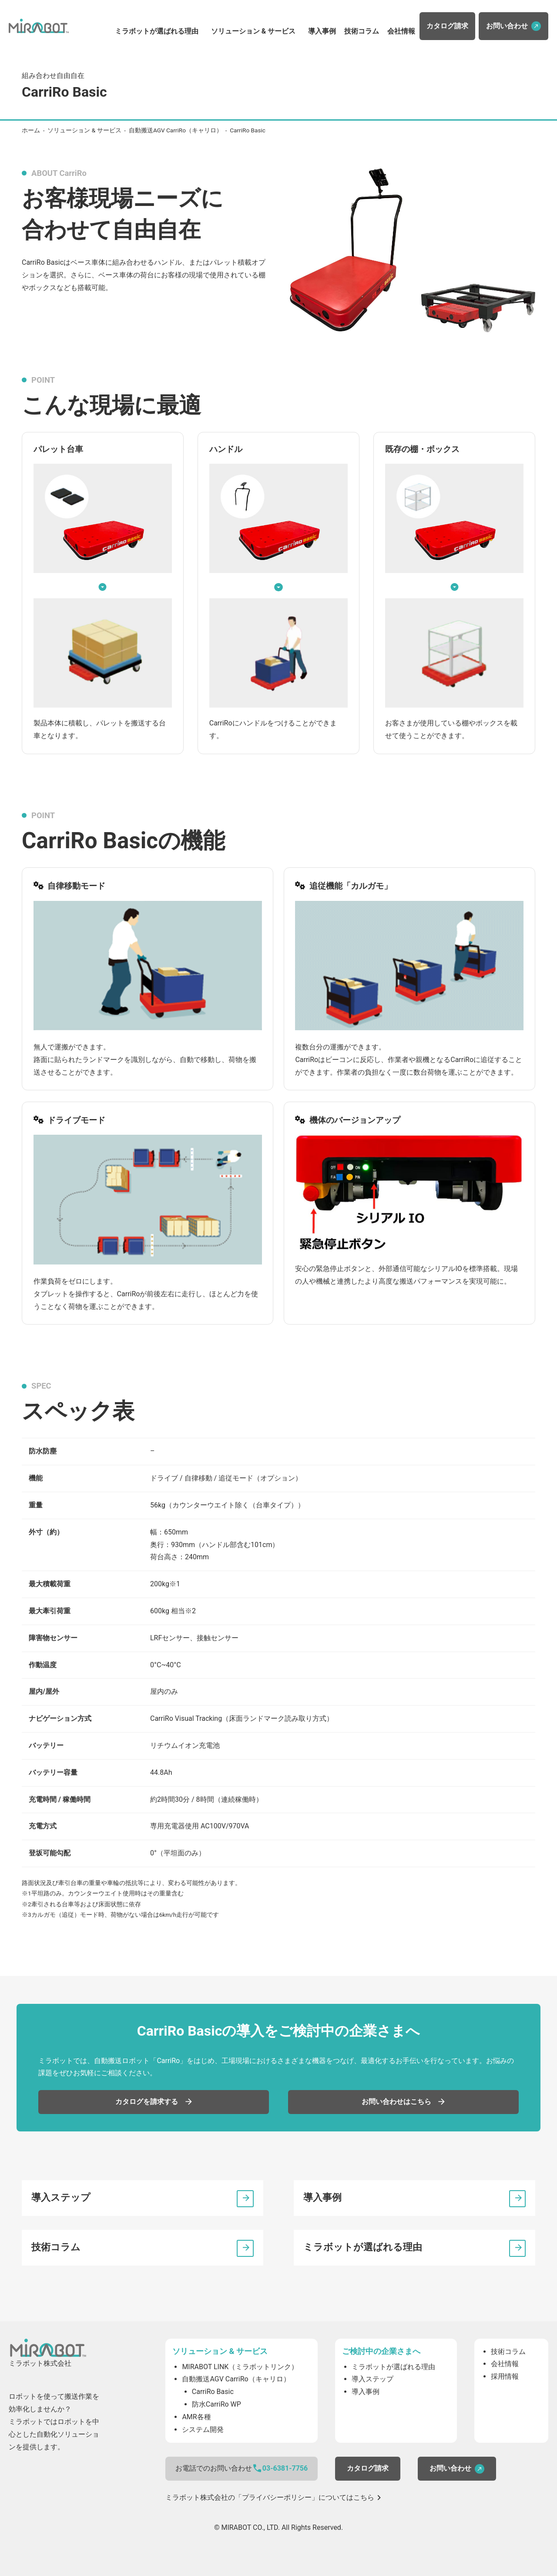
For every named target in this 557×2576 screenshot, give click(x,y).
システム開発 (203, 2429)
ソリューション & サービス (253, 31)
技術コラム (361, 31)
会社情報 (401, 31)
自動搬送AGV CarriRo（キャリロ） (175, 130)
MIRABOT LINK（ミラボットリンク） (240, 2367)
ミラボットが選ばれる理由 (156, 31)
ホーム (31, 130)
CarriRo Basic (213, 2391)
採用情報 (505, 2376)
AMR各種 (196, 2417)
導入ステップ (61, 2197)
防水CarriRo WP (216, 2404)
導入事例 (322, 31)
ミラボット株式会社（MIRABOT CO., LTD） (39, 26)
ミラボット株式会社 (48, 2348)
